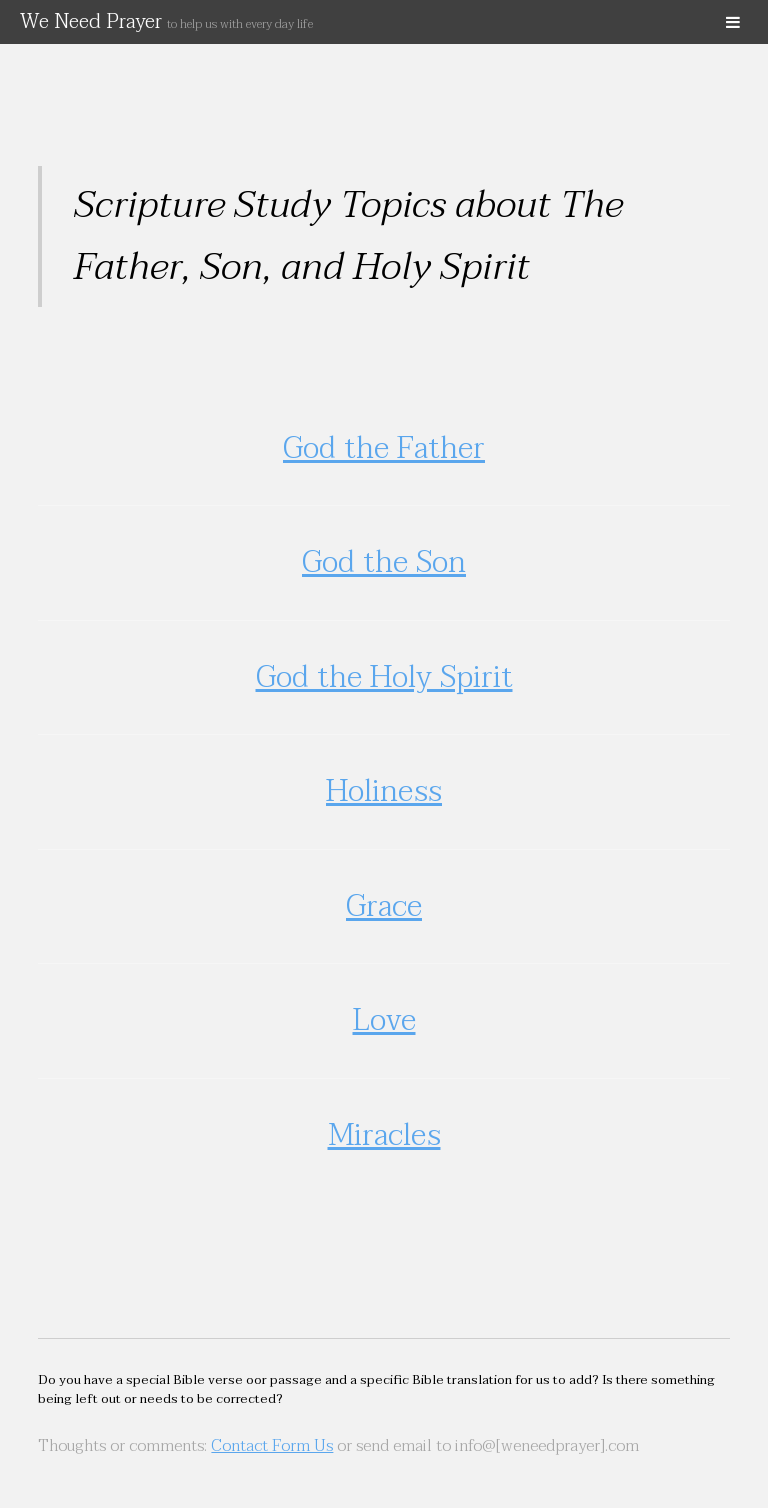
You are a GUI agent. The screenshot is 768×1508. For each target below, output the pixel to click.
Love (384, 1020)
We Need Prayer (166, 22)
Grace (384, 906)
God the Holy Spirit (384, 677)
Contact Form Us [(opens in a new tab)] (272, 1446)
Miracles (384, 1135)
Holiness (384, 791)
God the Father (384, 448)
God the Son (384, 562)
